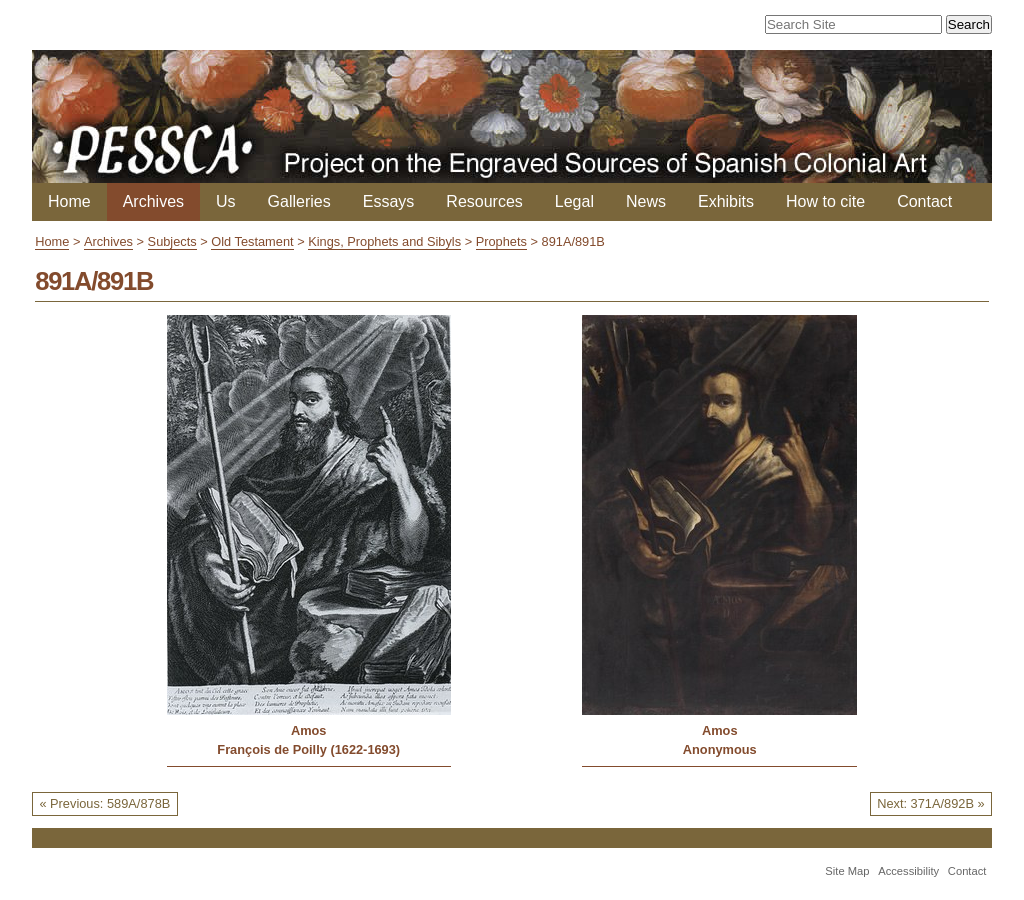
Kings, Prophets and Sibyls (384, 241)
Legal (574, 201)
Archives (153, 201)
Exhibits (726, 201)
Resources (484, 201)
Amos (309, 730)
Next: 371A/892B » (930, 803)
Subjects (172, 241)
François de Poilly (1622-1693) (308, 749)
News (646, 201)
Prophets (501, 241)
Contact (924, 201)
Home (69, 201)
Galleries (299, 201)
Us (226, 201)
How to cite (825, 201)
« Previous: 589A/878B (104, 803)
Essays (389, 201)
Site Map (847, 871)
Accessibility (908, 871)
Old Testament (252, 241)
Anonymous (720, 749)
